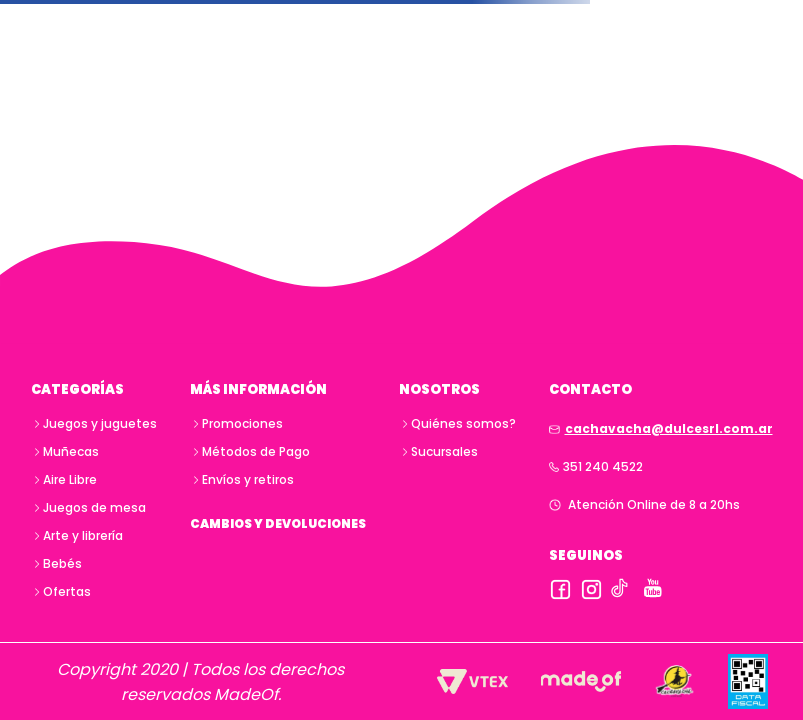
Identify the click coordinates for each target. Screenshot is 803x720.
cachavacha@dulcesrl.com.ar (669, 428)
